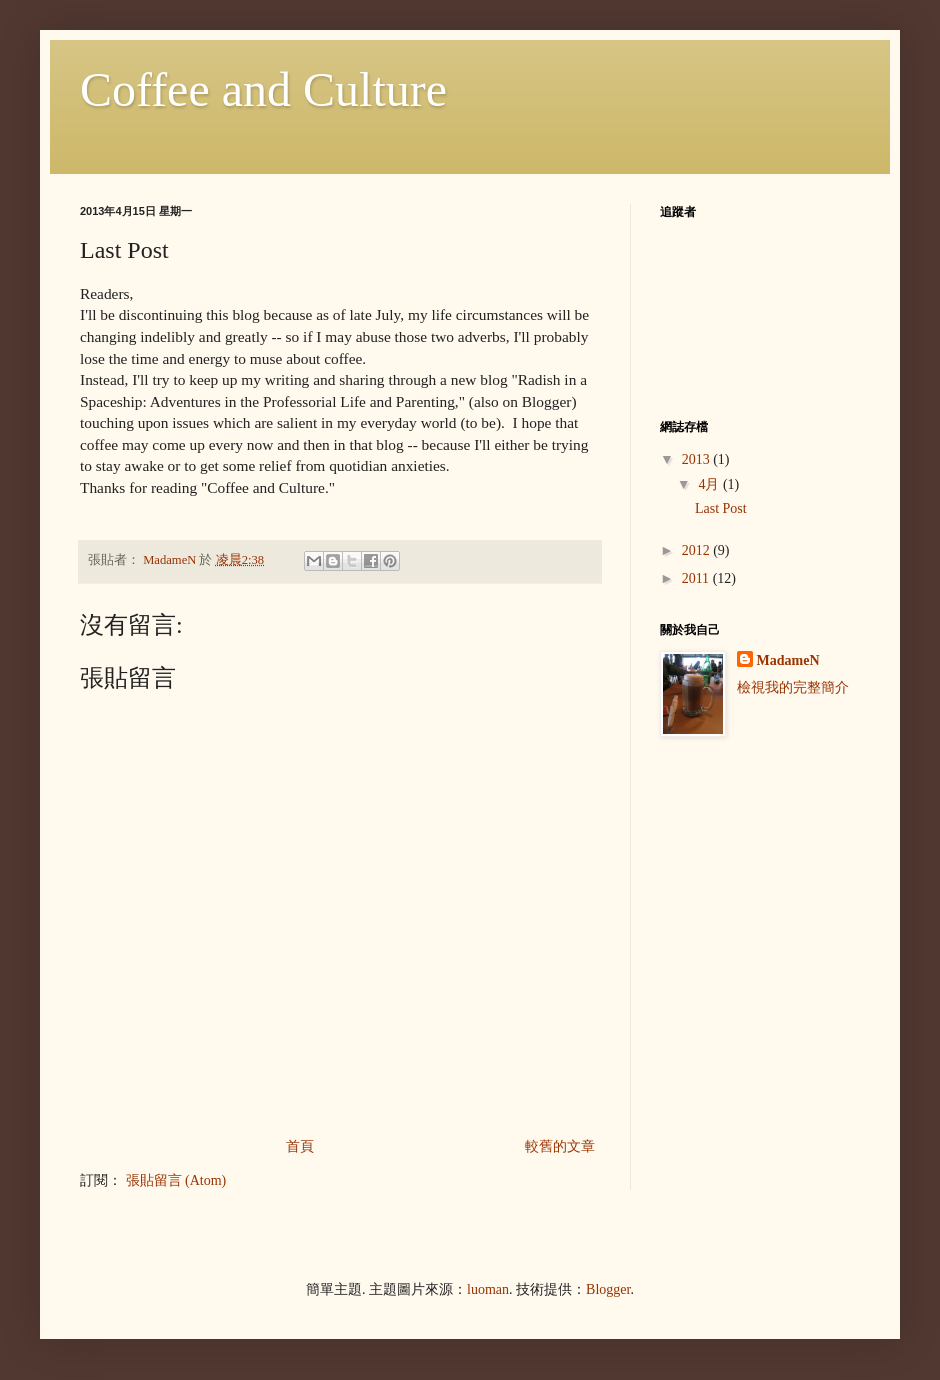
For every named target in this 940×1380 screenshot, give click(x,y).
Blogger (608, 1289)
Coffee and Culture (263, 89)
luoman (488, 1289)
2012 (698, 550)
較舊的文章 (560, 1146)
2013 (698, 459)
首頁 (300, 1146)
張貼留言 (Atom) (176, 1180)
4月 (710, 484)
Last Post (721, 508)
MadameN (788, 660)
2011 (697, 578)
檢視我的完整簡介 (793, 687)
